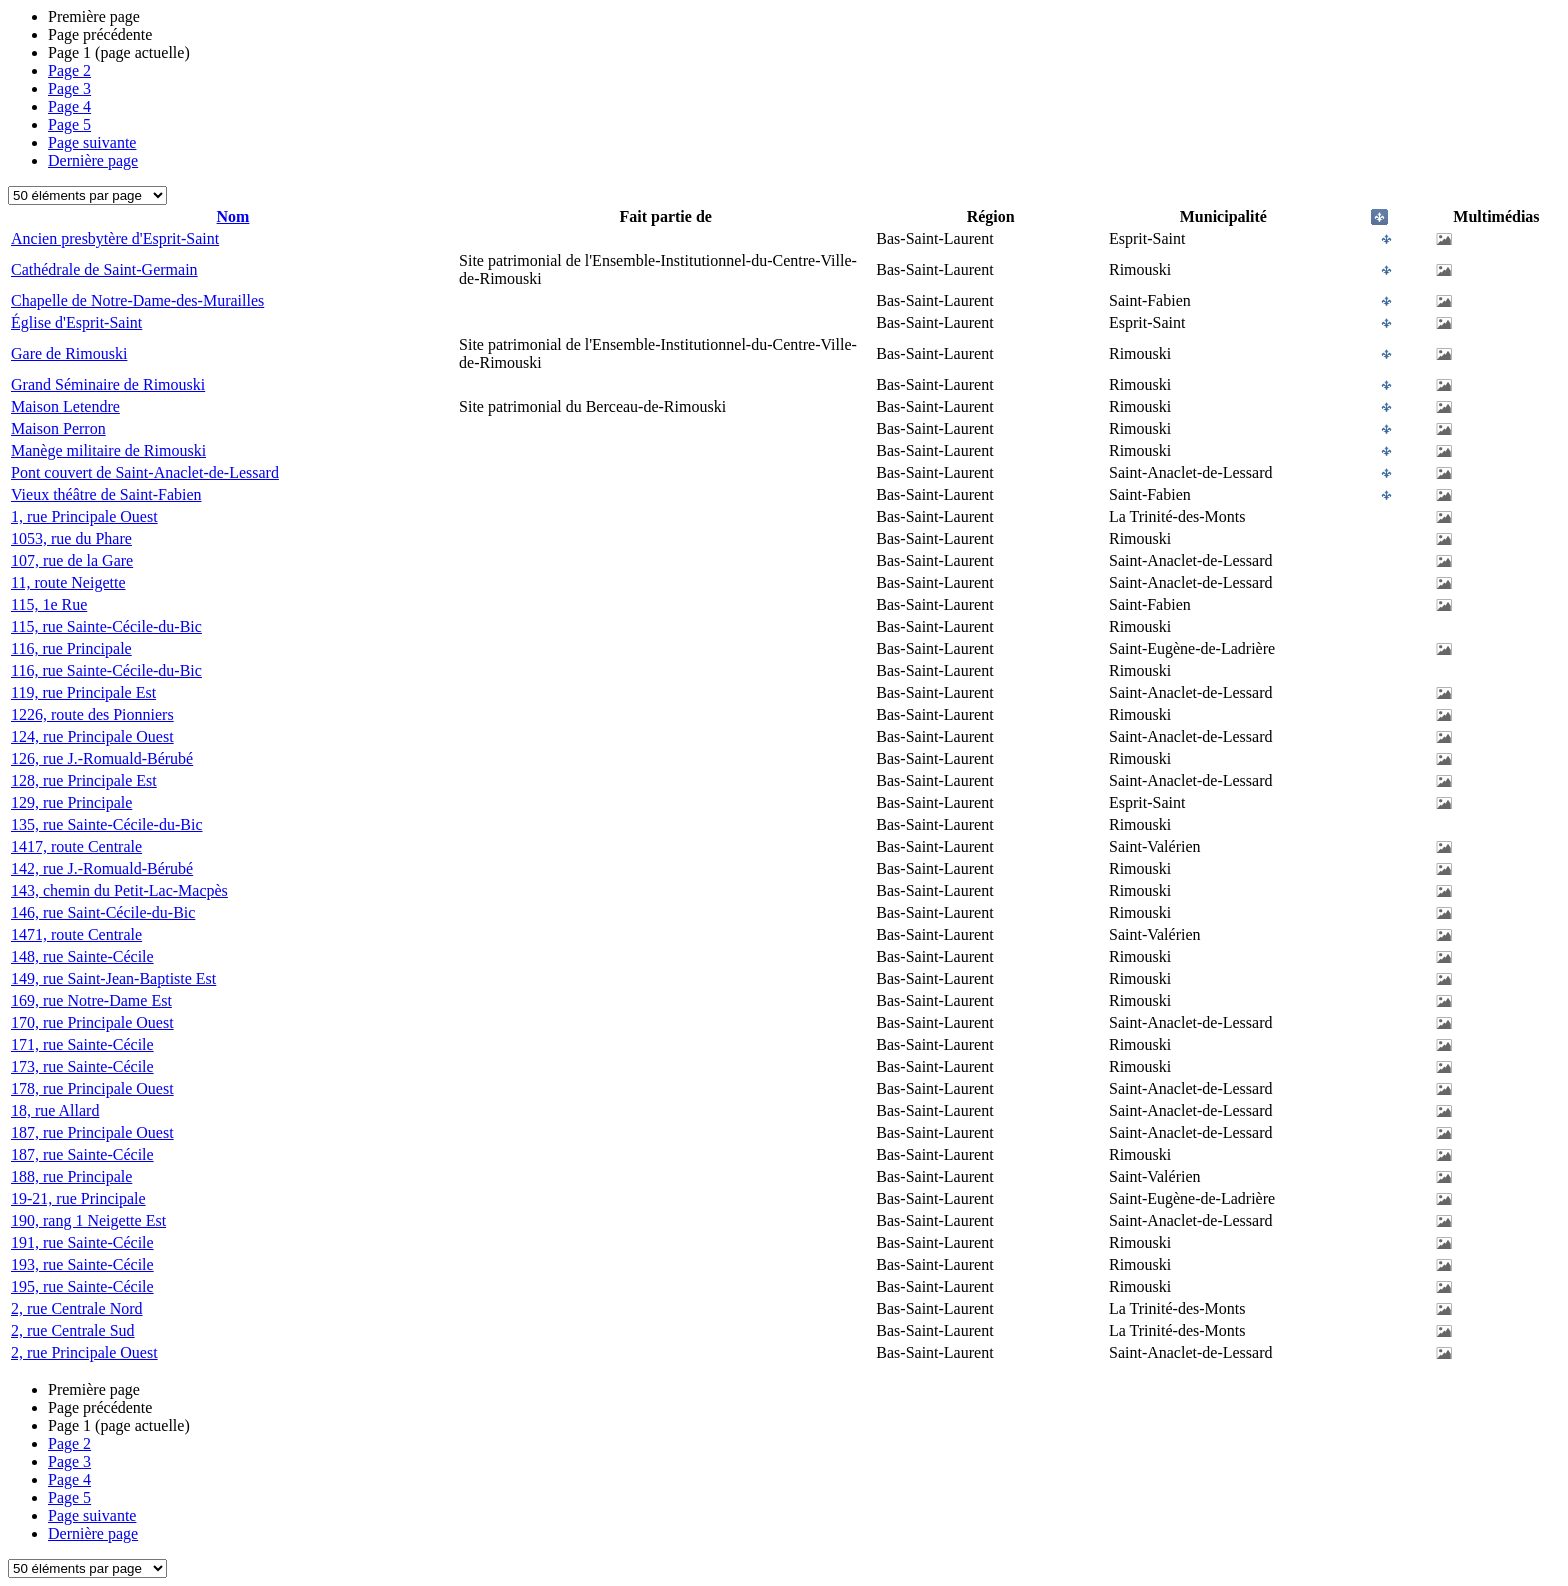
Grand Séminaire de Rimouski (108, 384)
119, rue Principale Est (83, 692)
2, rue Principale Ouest (84, 1352)
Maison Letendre (65, 406)
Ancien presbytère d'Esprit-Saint (115, 238)
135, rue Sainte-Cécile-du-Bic (107, 824)
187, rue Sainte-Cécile (82, 1154)
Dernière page (93, 160)
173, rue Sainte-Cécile (82, 1066)
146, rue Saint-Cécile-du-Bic (103, 912)
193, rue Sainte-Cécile (82, 1264)
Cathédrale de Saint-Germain (104, 269)
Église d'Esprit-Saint (76, 322)
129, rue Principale (71, 802)
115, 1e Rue (49, 604)
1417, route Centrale (76, 846)
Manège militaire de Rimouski (108, 450)
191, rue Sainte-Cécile (82, 1242)
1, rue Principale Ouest (84, 516)
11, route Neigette (68, 582)
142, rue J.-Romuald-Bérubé (102, 868)
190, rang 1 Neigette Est (88, 1220)
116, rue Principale (71, 648)
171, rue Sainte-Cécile (82, 1044)
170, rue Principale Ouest (92, 1022)
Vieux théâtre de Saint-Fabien (106, 494)
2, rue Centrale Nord (77, 1308)
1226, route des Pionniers (92, 714)
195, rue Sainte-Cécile (82, 1286)
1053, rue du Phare (71, 538)
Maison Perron (58, 428)
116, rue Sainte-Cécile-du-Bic (106, 670)
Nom (233, 216)
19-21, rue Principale (78, 1198)
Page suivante (92, 142)
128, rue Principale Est (84, 780)
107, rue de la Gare (72, 560)
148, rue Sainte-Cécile (82, 956)
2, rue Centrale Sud (73, 1330)
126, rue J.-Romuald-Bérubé (102, 758)
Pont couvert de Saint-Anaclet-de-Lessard (145, 472)
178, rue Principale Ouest (92, 1088)
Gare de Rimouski (69, 353)
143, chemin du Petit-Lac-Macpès (119, 890)
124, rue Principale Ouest (92, 736)
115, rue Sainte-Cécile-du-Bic (106, 626)
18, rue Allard (55, 1110)
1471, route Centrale (76, 934)
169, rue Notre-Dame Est (91, 1000)
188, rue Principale (71, 1176)
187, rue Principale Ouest (92, 1132)
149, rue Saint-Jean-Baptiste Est (113, 978)
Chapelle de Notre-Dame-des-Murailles (137, 300)
